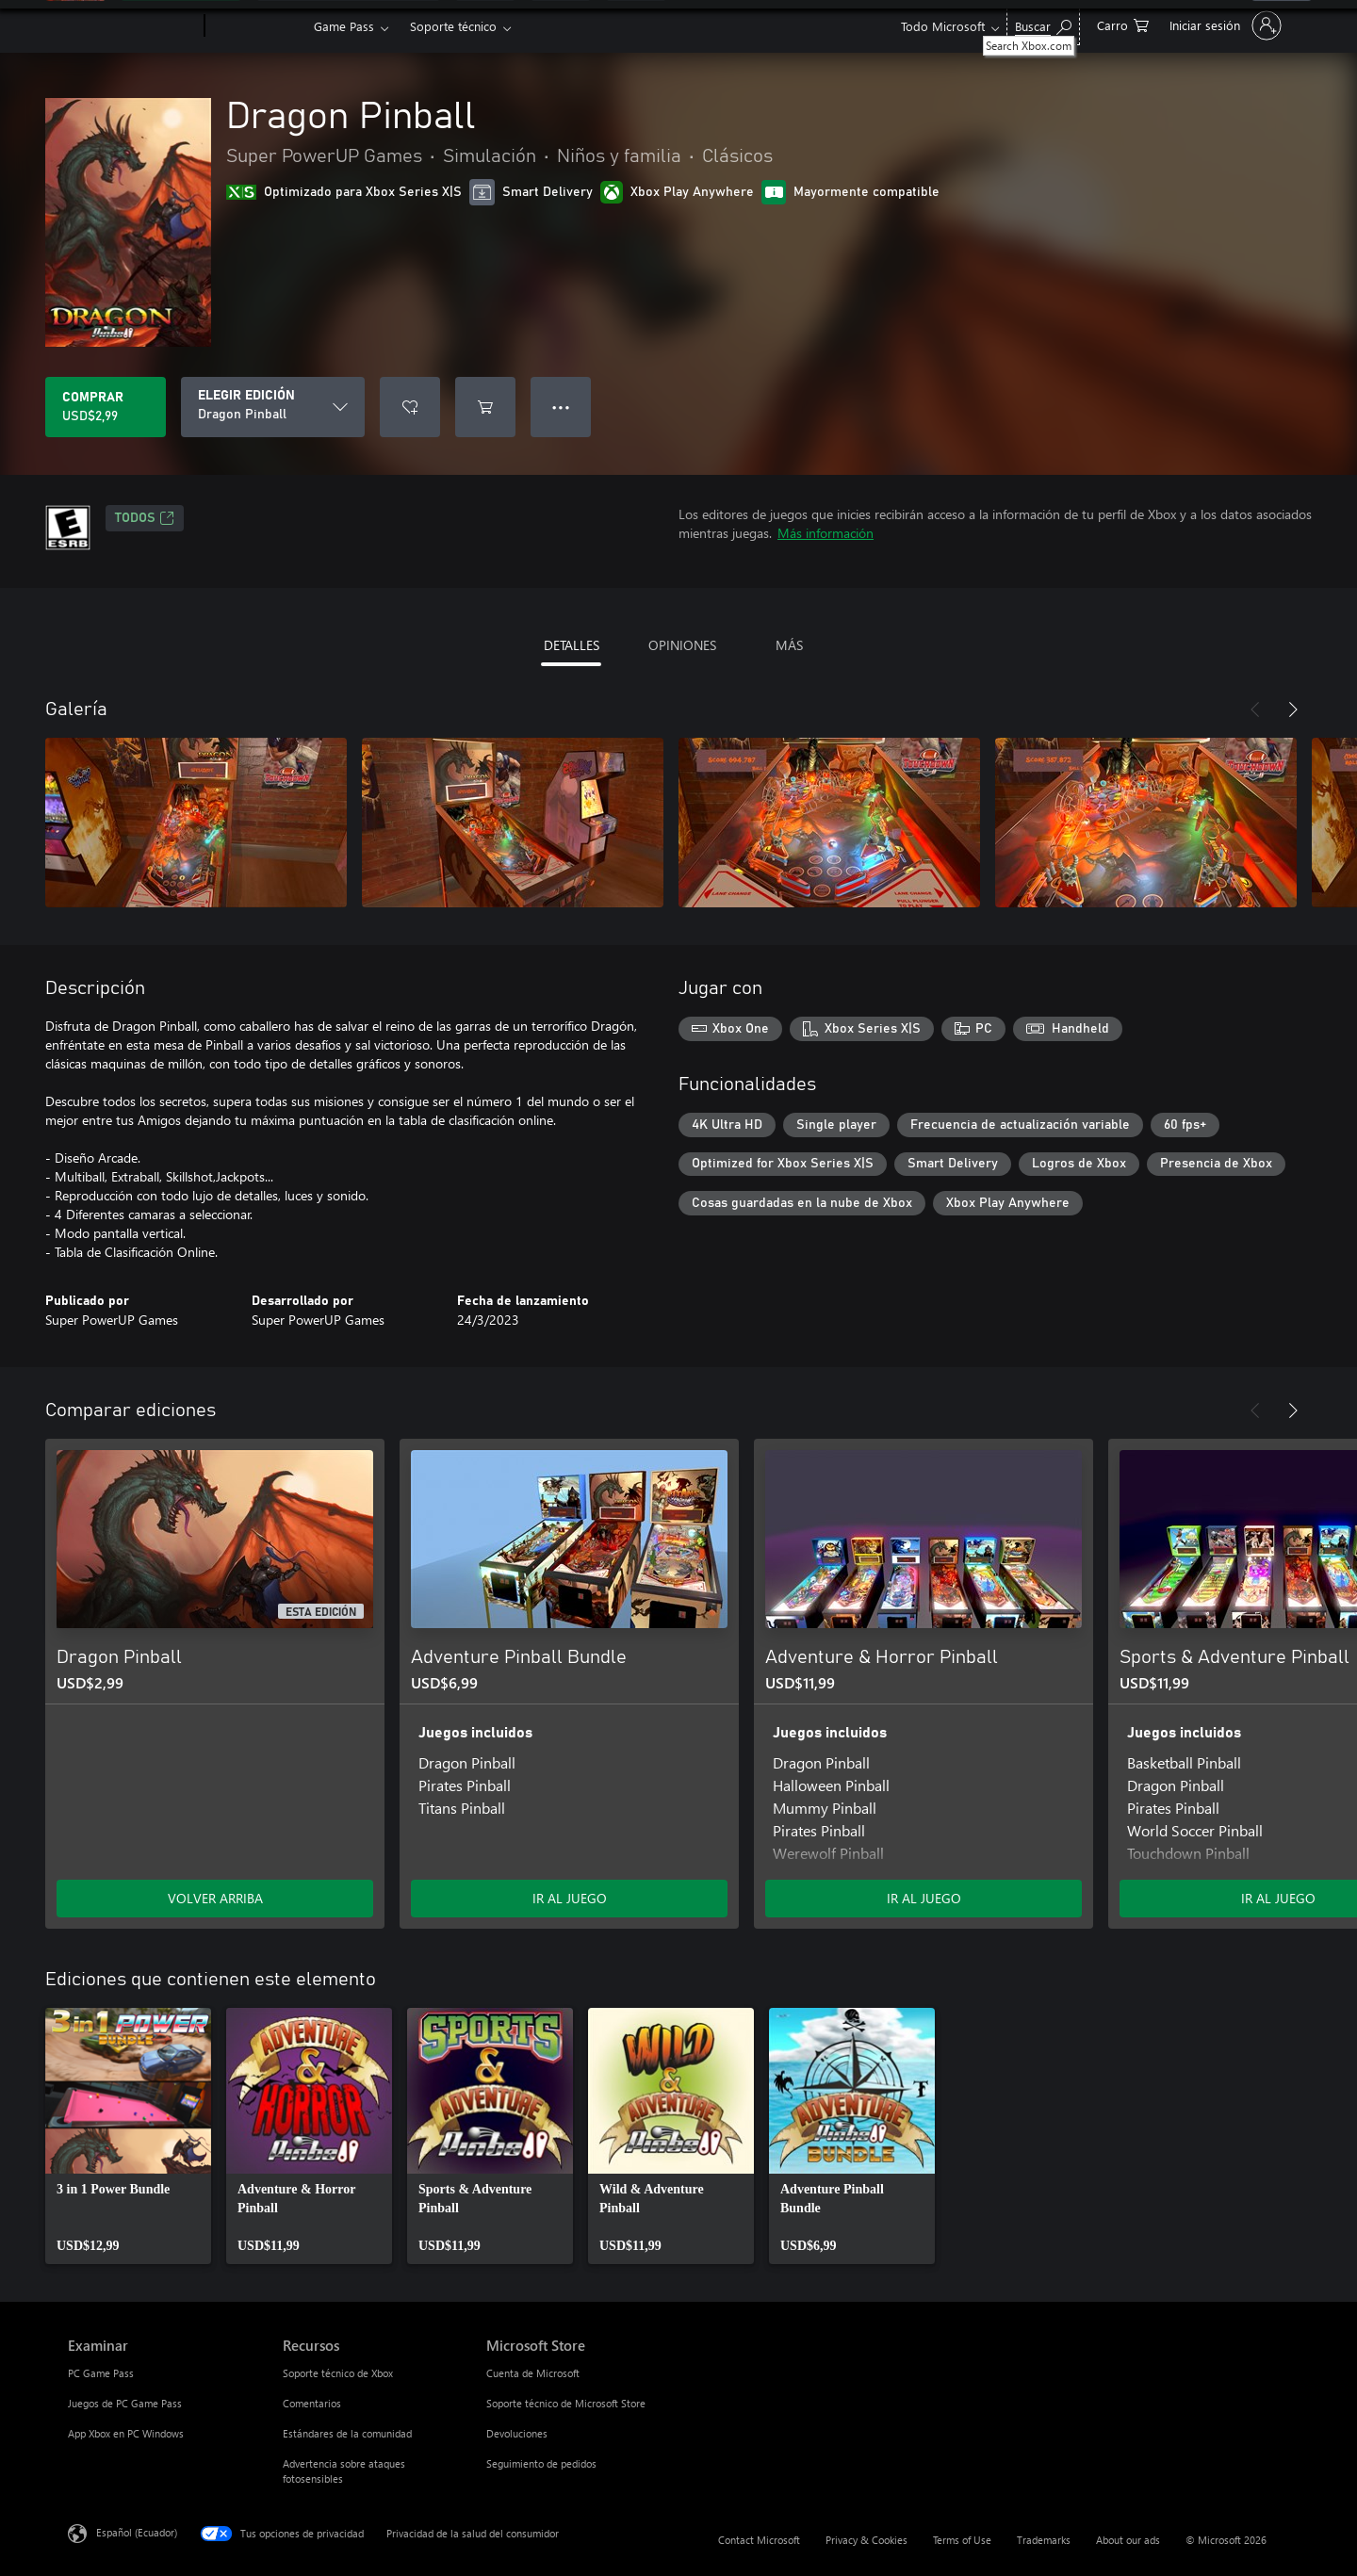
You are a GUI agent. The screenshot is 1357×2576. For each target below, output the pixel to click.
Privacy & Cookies (866, 2540)
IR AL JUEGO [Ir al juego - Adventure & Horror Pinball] (924, 1898)
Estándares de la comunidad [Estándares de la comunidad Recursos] (347, 2433)
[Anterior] (1255, 709)
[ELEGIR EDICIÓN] (273, 407)
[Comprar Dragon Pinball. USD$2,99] (105, 407)
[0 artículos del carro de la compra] (1123, 24)
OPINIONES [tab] (682, 645)
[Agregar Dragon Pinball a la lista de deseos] (410, 407)
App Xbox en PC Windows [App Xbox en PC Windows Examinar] (126, 2433)
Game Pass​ (344, 26)
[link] (128, 2136)
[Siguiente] (1293, 709)
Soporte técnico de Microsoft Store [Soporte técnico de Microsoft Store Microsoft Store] (566, 2403)
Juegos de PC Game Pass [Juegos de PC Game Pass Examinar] (125, 2403)
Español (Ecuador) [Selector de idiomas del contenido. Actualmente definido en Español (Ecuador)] (136, 2532)
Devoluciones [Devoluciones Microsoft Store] (517, 2433)
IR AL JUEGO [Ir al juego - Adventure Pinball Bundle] (569, 1898)
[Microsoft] (132, 26)
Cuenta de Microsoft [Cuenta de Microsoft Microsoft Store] (533, 2373)
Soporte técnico (453, 26)
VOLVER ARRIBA (215, 1898)
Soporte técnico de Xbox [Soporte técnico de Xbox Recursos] (338, 2373)
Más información (825, 533)
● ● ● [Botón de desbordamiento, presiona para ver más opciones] (561, 406)
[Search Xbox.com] (1043, 24)
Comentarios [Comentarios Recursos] (312, 2403)
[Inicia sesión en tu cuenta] (1223, 25)
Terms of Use (962, 2540)
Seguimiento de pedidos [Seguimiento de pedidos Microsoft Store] (541, 2463)
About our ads (1128, 2540)
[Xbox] (257, 26)
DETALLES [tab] (571, 645)
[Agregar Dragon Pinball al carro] (485, 407)
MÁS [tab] (789, 645)
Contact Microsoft (759, 2540)
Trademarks (1044, 2540)
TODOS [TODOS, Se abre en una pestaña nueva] (144, 518)
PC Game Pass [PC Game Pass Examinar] (101, 2373)
